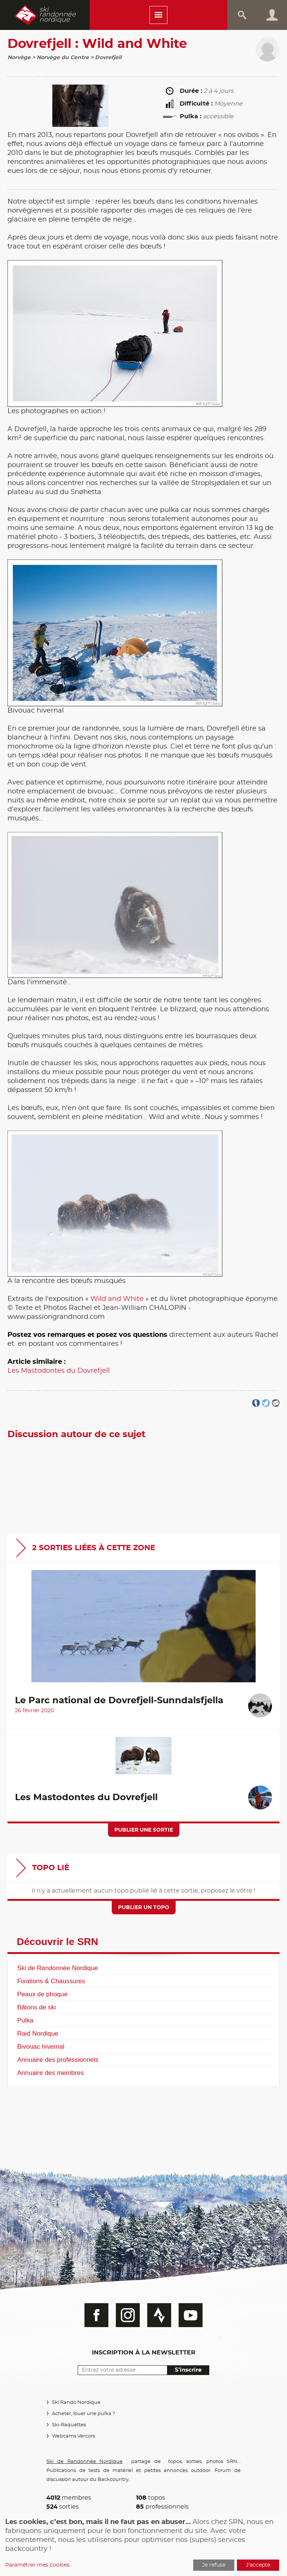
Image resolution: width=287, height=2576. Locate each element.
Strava (159, 2315)
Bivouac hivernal (40, 2046)
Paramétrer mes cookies (37, 2565)
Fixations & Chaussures (51, 1981)
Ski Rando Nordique (76, 2402)
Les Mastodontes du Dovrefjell (58, 1371)
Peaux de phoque (42, 1994)
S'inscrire (188, 2370)
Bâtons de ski (36, 2007)
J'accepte (258, 2565)
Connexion (272, 15)
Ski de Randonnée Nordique (57, 1968)
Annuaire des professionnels (57, 2059)
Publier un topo (143, 1907)
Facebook (96, 2315)
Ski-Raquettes (69, 2425)
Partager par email (276, 1403)
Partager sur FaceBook (256, 1403)
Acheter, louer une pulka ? (83, 2413)
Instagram (128, 2315)
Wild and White (117, 1299)
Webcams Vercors (73, 2436)
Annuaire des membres (50, 2072)
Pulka (25, 2020)
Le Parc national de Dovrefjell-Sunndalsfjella (119, 1700)
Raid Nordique (37, 2033)
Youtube (191, 2315)
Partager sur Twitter (266, 1403)
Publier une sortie (143, 1830)
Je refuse (213, 2565)
